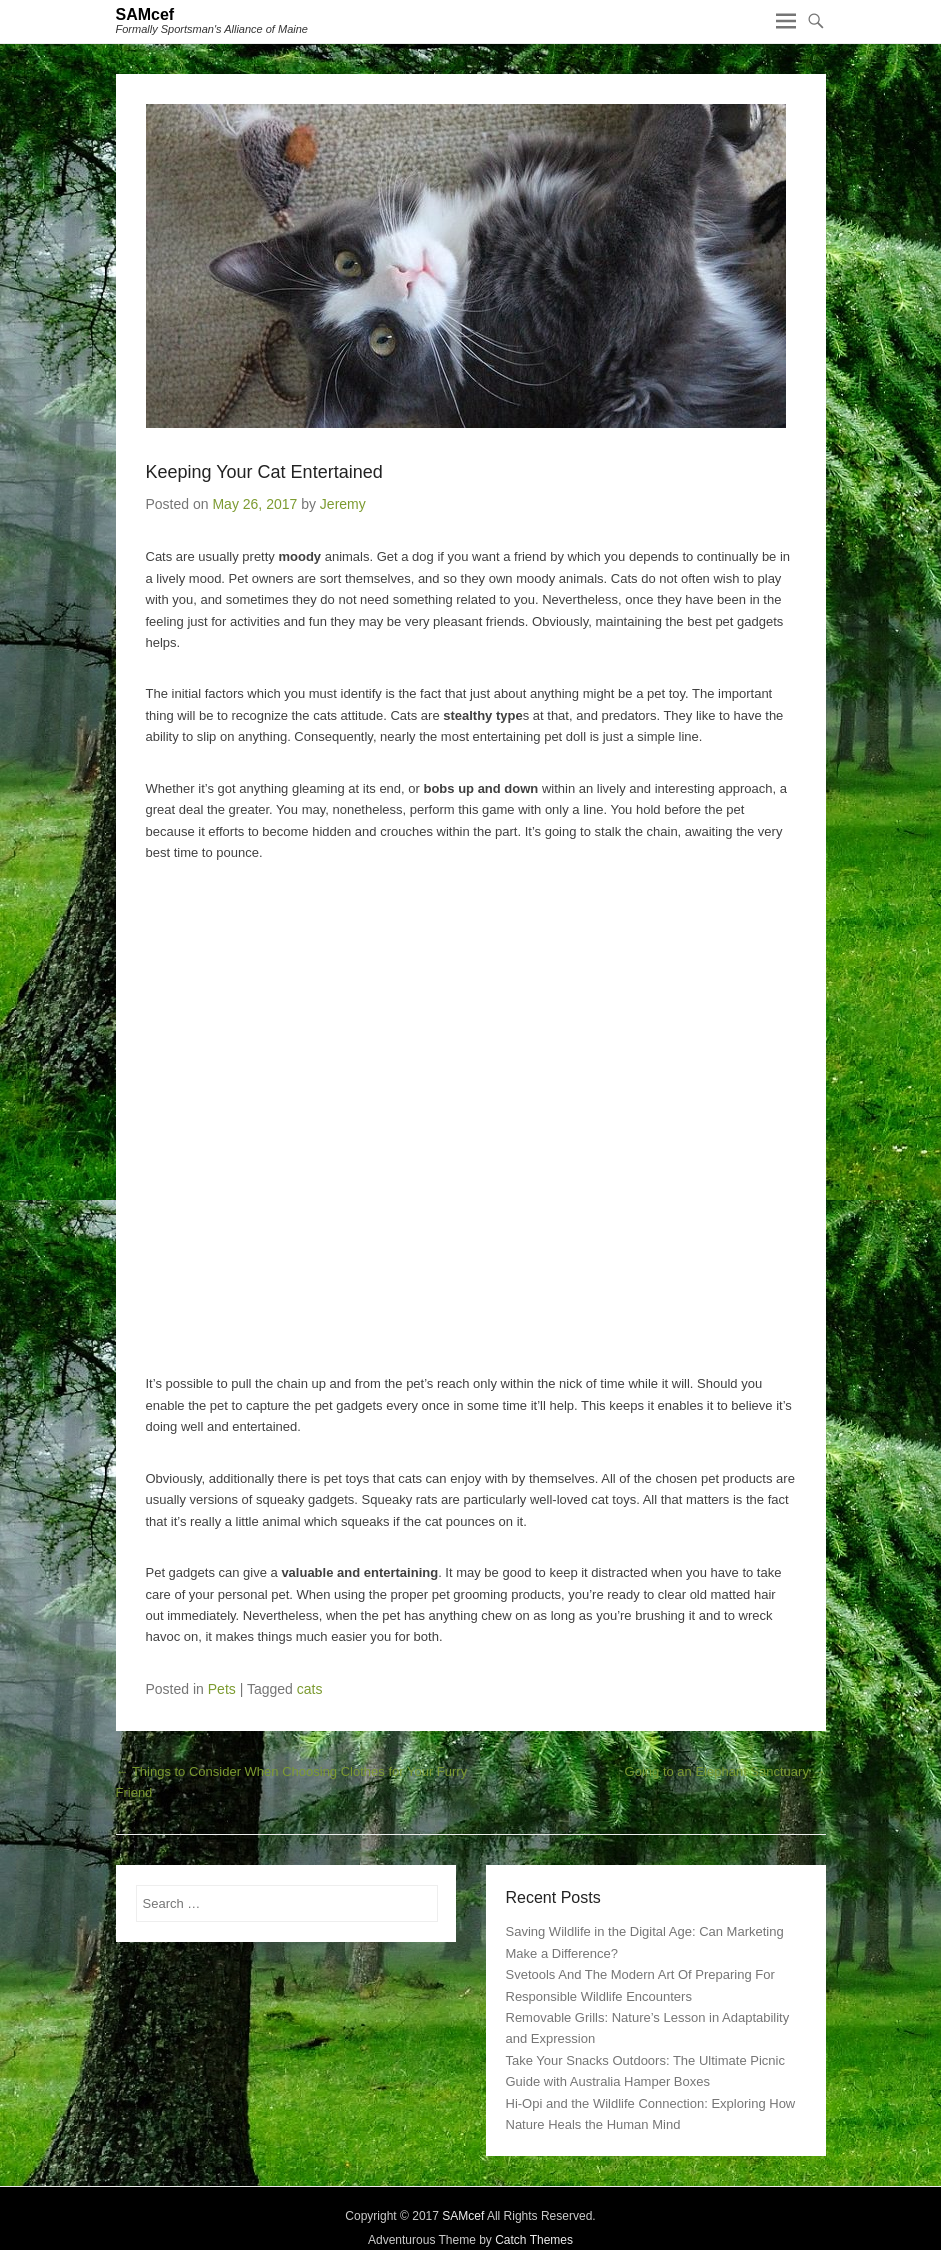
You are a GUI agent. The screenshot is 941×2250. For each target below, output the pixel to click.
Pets (222, 1689)
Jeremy (343, 504)
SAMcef (145, 14)
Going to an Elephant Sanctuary (725, 1771)
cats (310, 1689)
